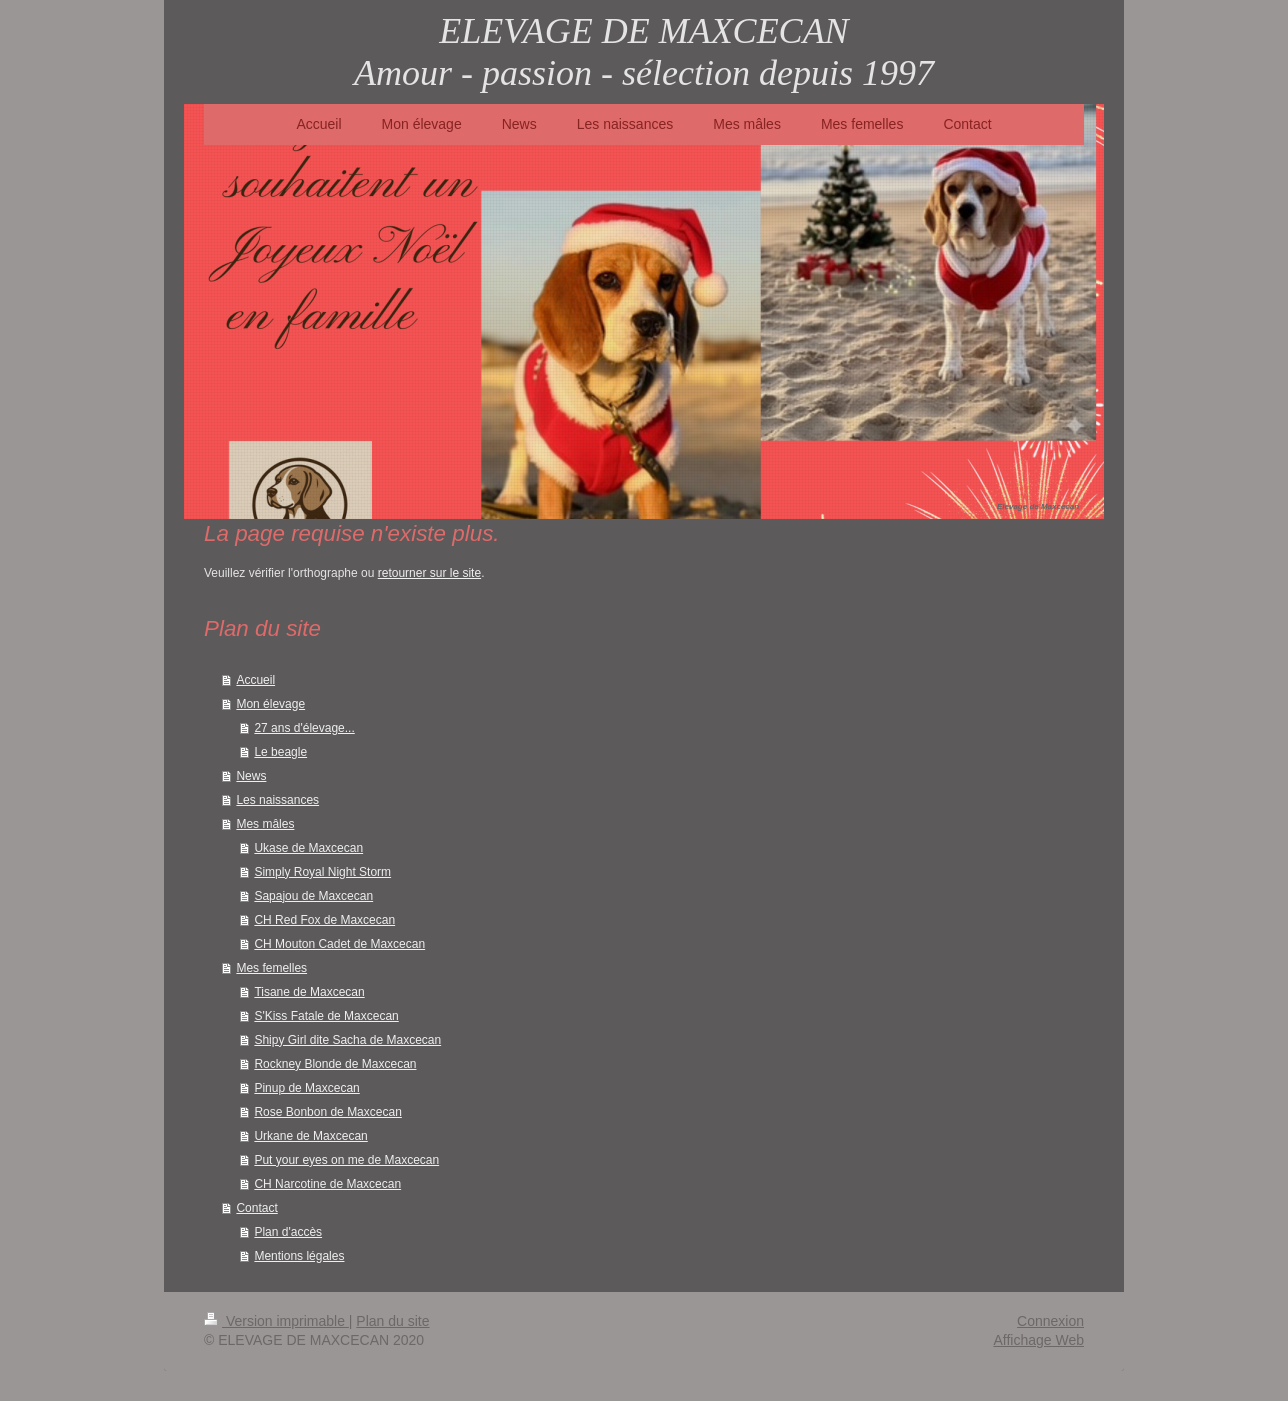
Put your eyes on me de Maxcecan (346, 1160)
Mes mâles (265, 824)
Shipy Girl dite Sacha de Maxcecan (347, 1040)
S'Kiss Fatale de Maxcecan (326, 1016)
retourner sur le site (429, 573)
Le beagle (280, 752)
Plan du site (392, 1321)
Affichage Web (1038, 1340)
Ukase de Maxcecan (308, 848)
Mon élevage (270, 704)
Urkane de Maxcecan (310, 1136)
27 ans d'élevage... (304, 728)
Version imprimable (276, 1321)
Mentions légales (299, 1256)
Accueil (255, 680)
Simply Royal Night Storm (322, 872)
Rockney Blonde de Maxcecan (335, 1064)
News (251, 776)
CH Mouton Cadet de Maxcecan (339, 944)
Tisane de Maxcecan (309, 992)
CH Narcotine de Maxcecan (327, 1184)
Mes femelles (271, 968)
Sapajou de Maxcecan (313, 896)
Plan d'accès (288, 1232)
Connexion (1050, 1321)
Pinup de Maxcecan (306, 1088)
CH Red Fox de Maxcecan (324, 920)
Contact (256, 1208)
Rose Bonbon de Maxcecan (327, 1112)
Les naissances (277, 800)
